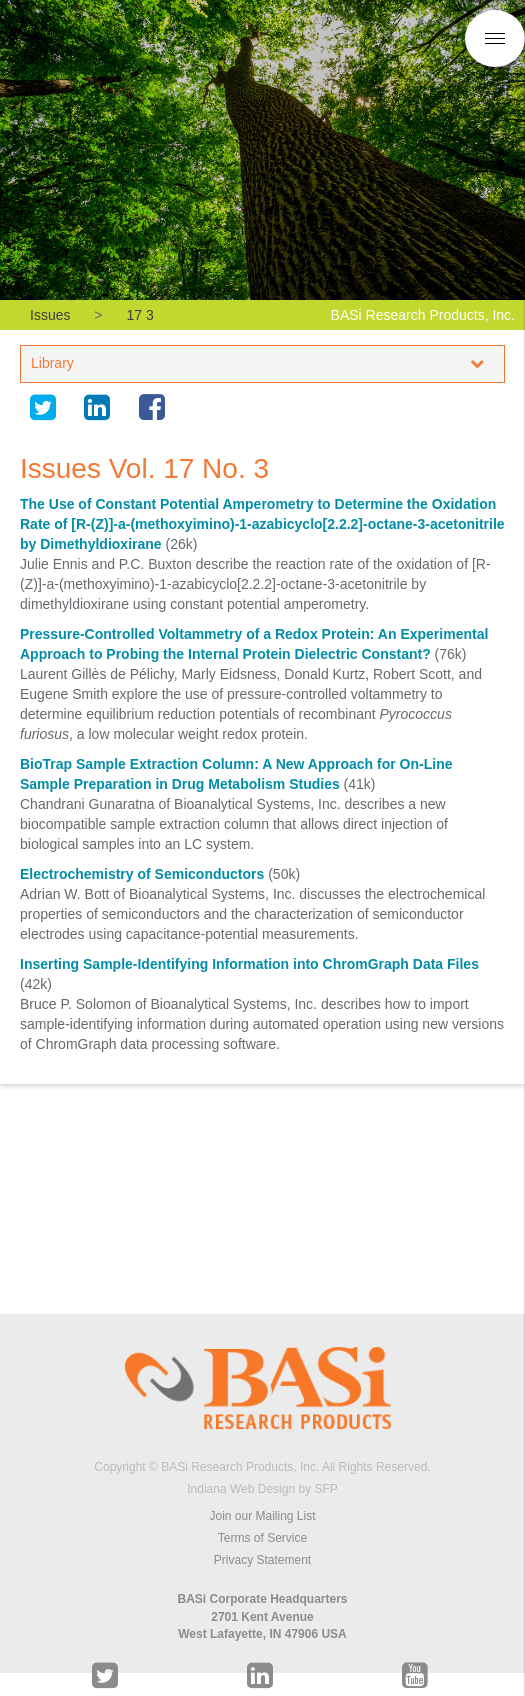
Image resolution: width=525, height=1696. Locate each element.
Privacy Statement (262, 1560)
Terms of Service (262, 1538)
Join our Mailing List (262, 1516)
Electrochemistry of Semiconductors (142, 874)
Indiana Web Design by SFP (262, 1489)
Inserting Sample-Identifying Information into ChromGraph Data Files (249, 964)
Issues (50, 315)
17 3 (139, 315)
